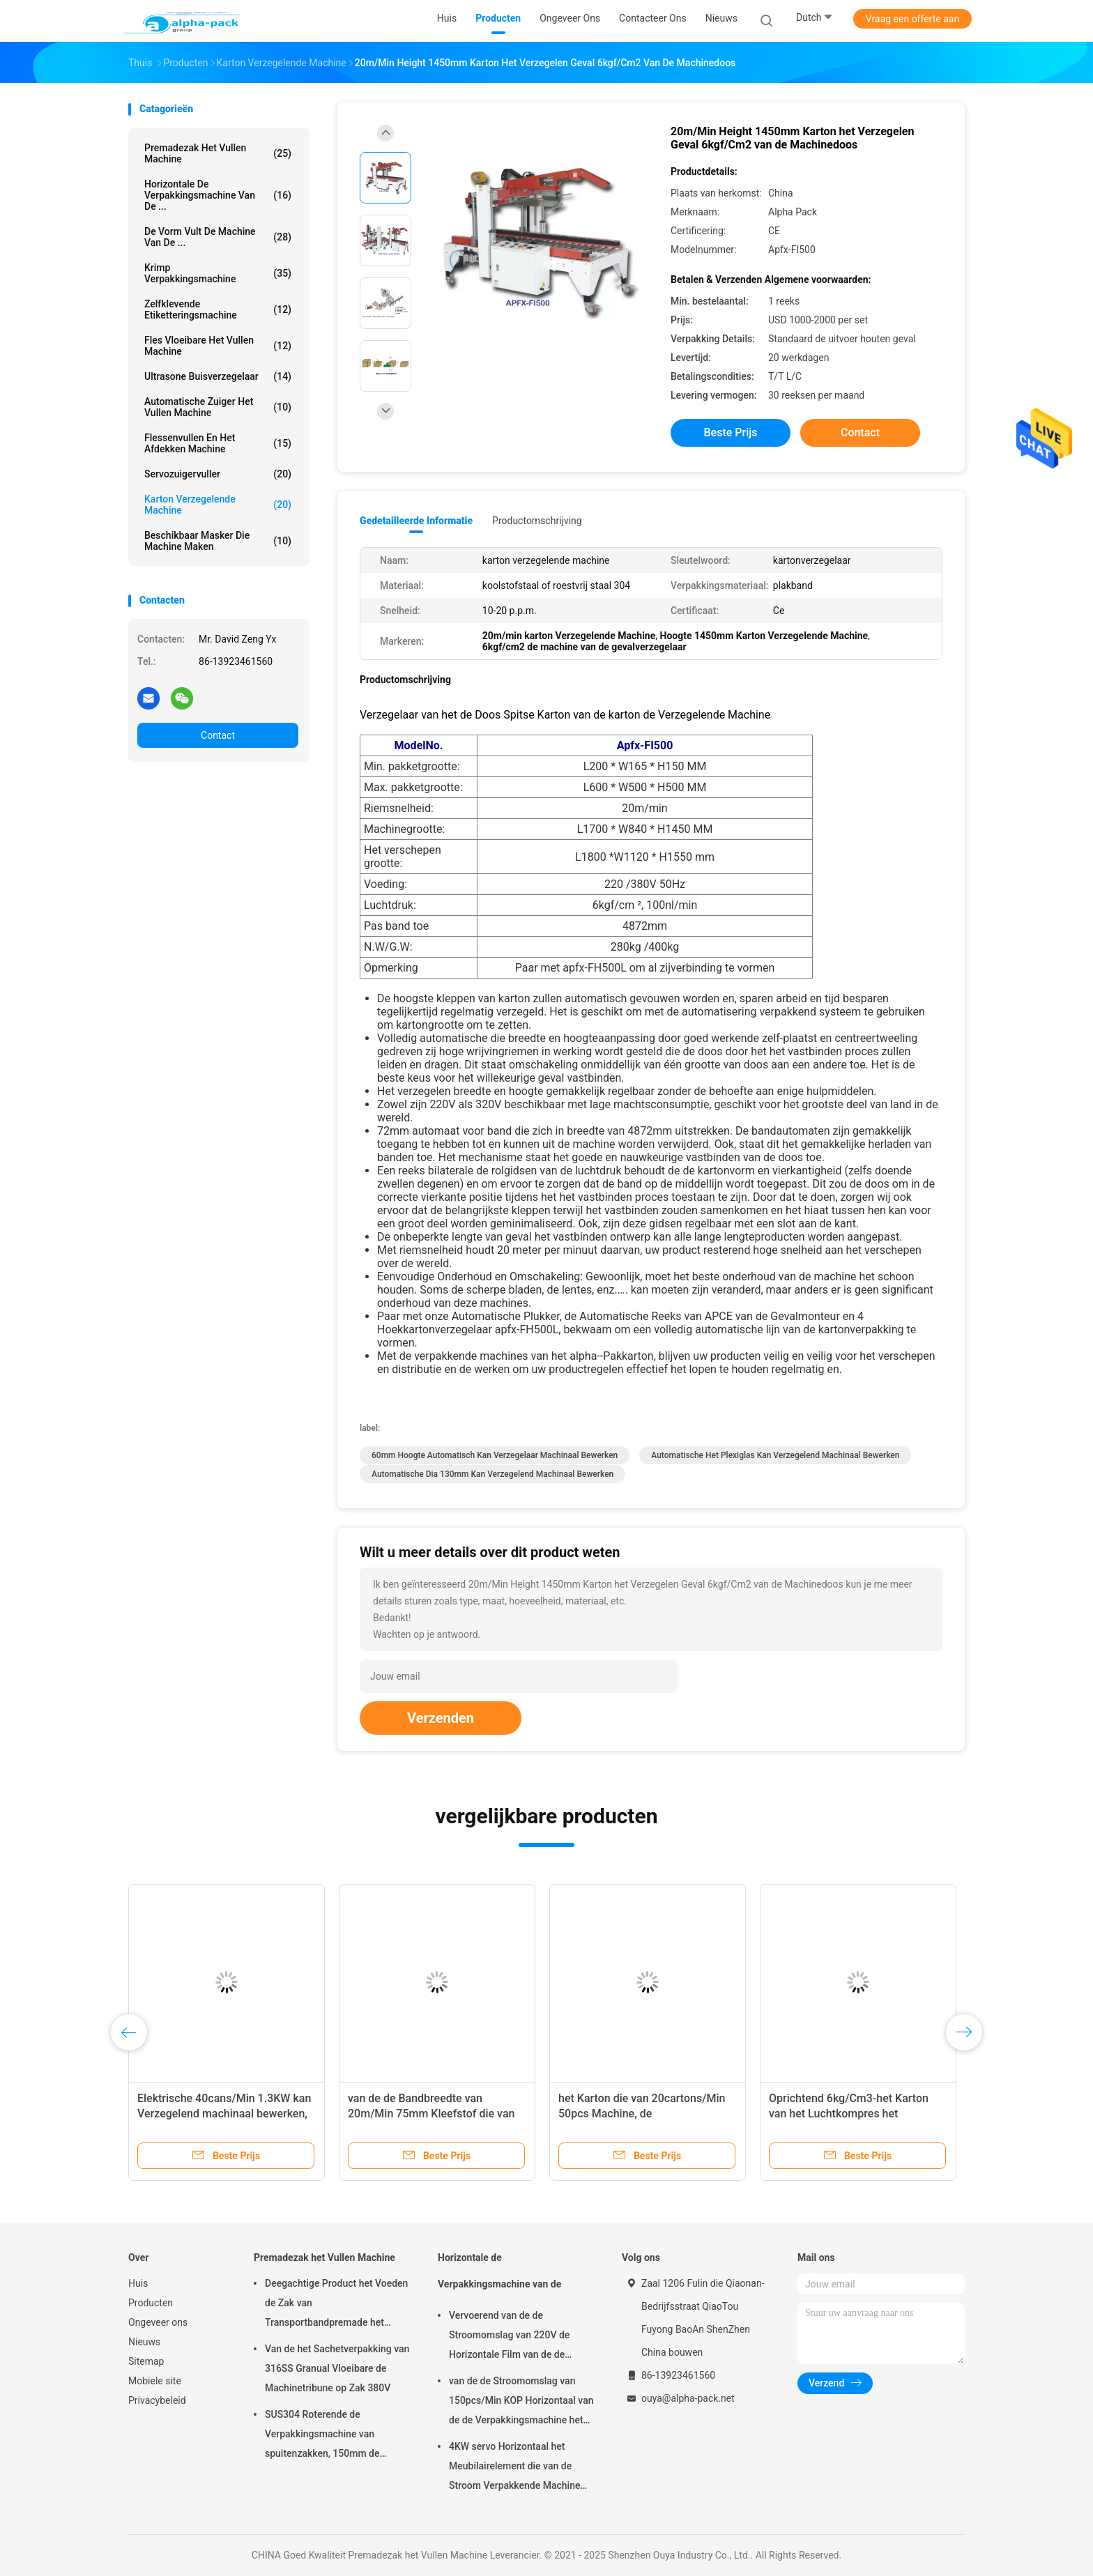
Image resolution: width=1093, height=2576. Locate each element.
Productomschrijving (537, 520)
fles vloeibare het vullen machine (217, 346)
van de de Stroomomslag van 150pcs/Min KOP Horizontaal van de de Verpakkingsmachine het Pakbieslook (521, 2402)
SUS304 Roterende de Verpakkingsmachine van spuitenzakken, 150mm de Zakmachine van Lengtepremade (336, 2436)
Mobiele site (154, 2380)
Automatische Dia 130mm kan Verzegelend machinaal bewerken (492, 1474)
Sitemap (146, 2361)
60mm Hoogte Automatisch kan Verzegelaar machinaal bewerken (495, 1455)
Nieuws (144, 2341)
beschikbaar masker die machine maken (217, 541)
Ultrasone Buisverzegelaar (217, 376)
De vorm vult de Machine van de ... (217, 237)
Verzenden (440, 1718)
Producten (150, 2302)
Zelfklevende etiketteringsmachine (217, 309)
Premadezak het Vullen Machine (217, 153)
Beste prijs (731, 432)
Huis (138, 2283)
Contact (218, 735)
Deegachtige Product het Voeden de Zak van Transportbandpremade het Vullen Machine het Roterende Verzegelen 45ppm (336, 2305)
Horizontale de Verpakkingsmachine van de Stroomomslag (499, 2277)
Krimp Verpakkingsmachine (217, 273)
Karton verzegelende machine (217, 504)
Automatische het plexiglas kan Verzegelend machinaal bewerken (775, 1455)
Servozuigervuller (217, 474)
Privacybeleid (157, 2400)
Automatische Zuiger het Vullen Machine (217, 407)
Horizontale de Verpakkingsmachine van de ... (217, 195)
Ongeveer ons (158, 2322)
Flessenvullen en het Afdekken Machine (217, 443)
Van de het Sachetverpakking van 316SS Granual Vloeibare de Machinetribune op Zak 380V (337, 2368)
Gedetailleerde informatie (416, 520)
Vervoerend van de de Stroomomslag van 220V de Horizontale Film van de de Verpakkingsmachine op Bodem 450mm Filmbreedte (518, 2337)
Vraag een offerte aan (912, 18)
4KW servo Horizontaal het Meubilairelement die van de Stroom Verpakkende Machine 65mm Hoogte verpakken (514, 2468)
